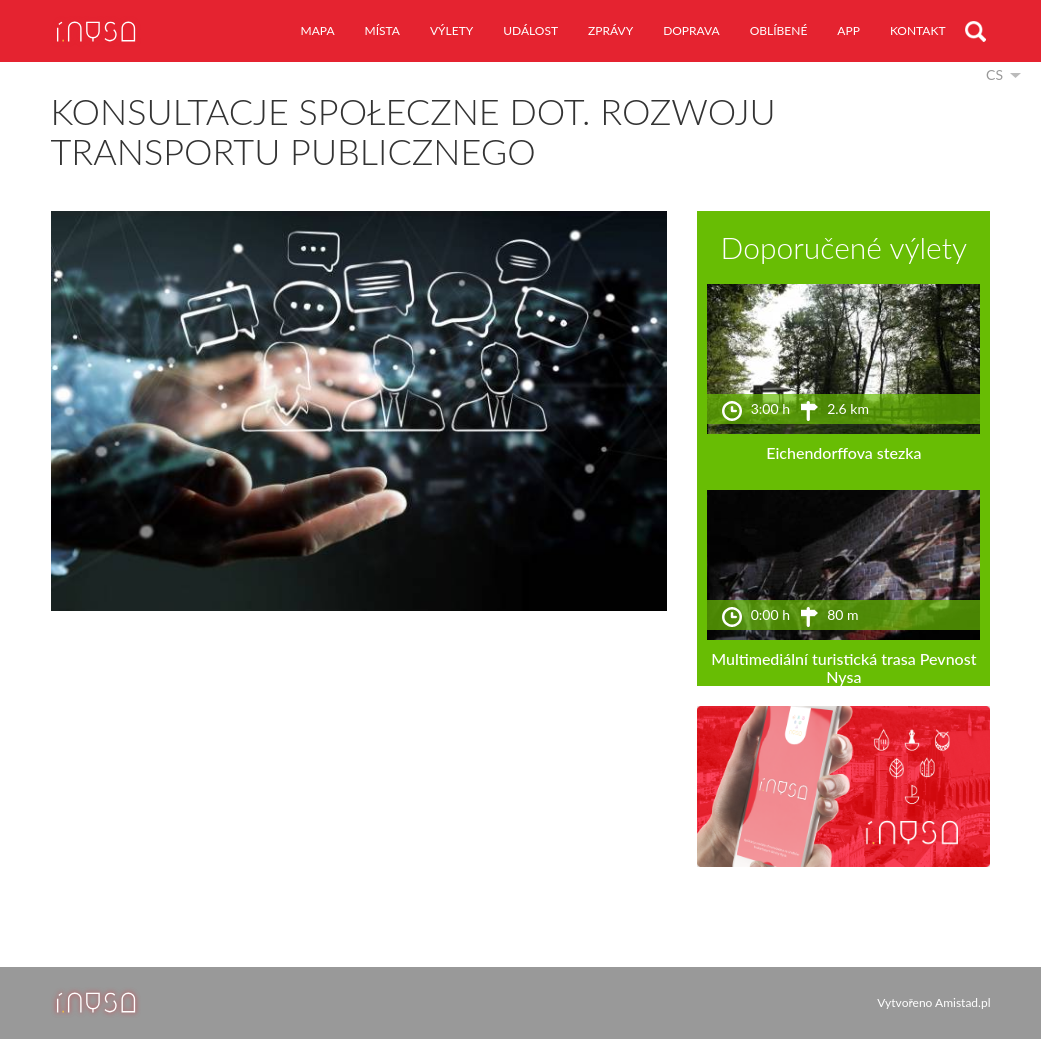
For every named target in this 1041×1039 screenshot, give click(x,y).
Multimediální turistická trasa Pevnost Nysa (843, 667)
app (848, 30)
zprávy (610, 30)
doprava (691, 30)
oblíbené (779, 30)
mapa (318, 30)
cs (994, 74)
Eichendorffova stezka (843, 452)
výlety (451, 30)
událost (530, 30)
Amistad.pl (962, 1002)
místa (382, 30)
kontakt (918, 30)
